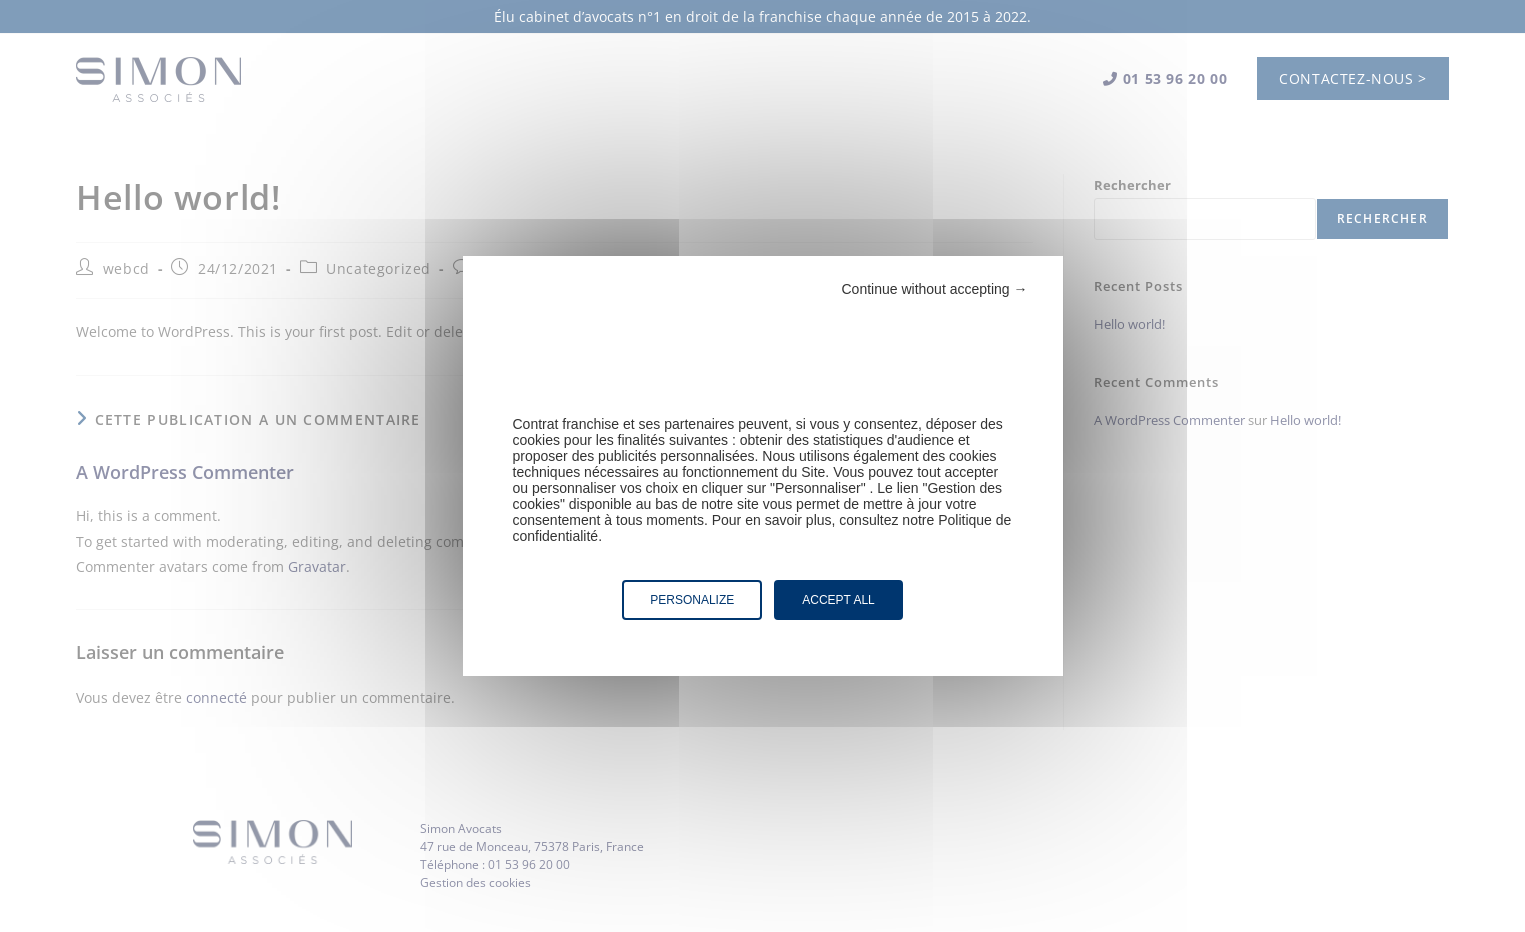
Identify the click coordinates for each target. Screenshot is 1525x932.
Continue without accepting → (935, 289)
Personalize (692, 600)
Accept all (838, 600)
